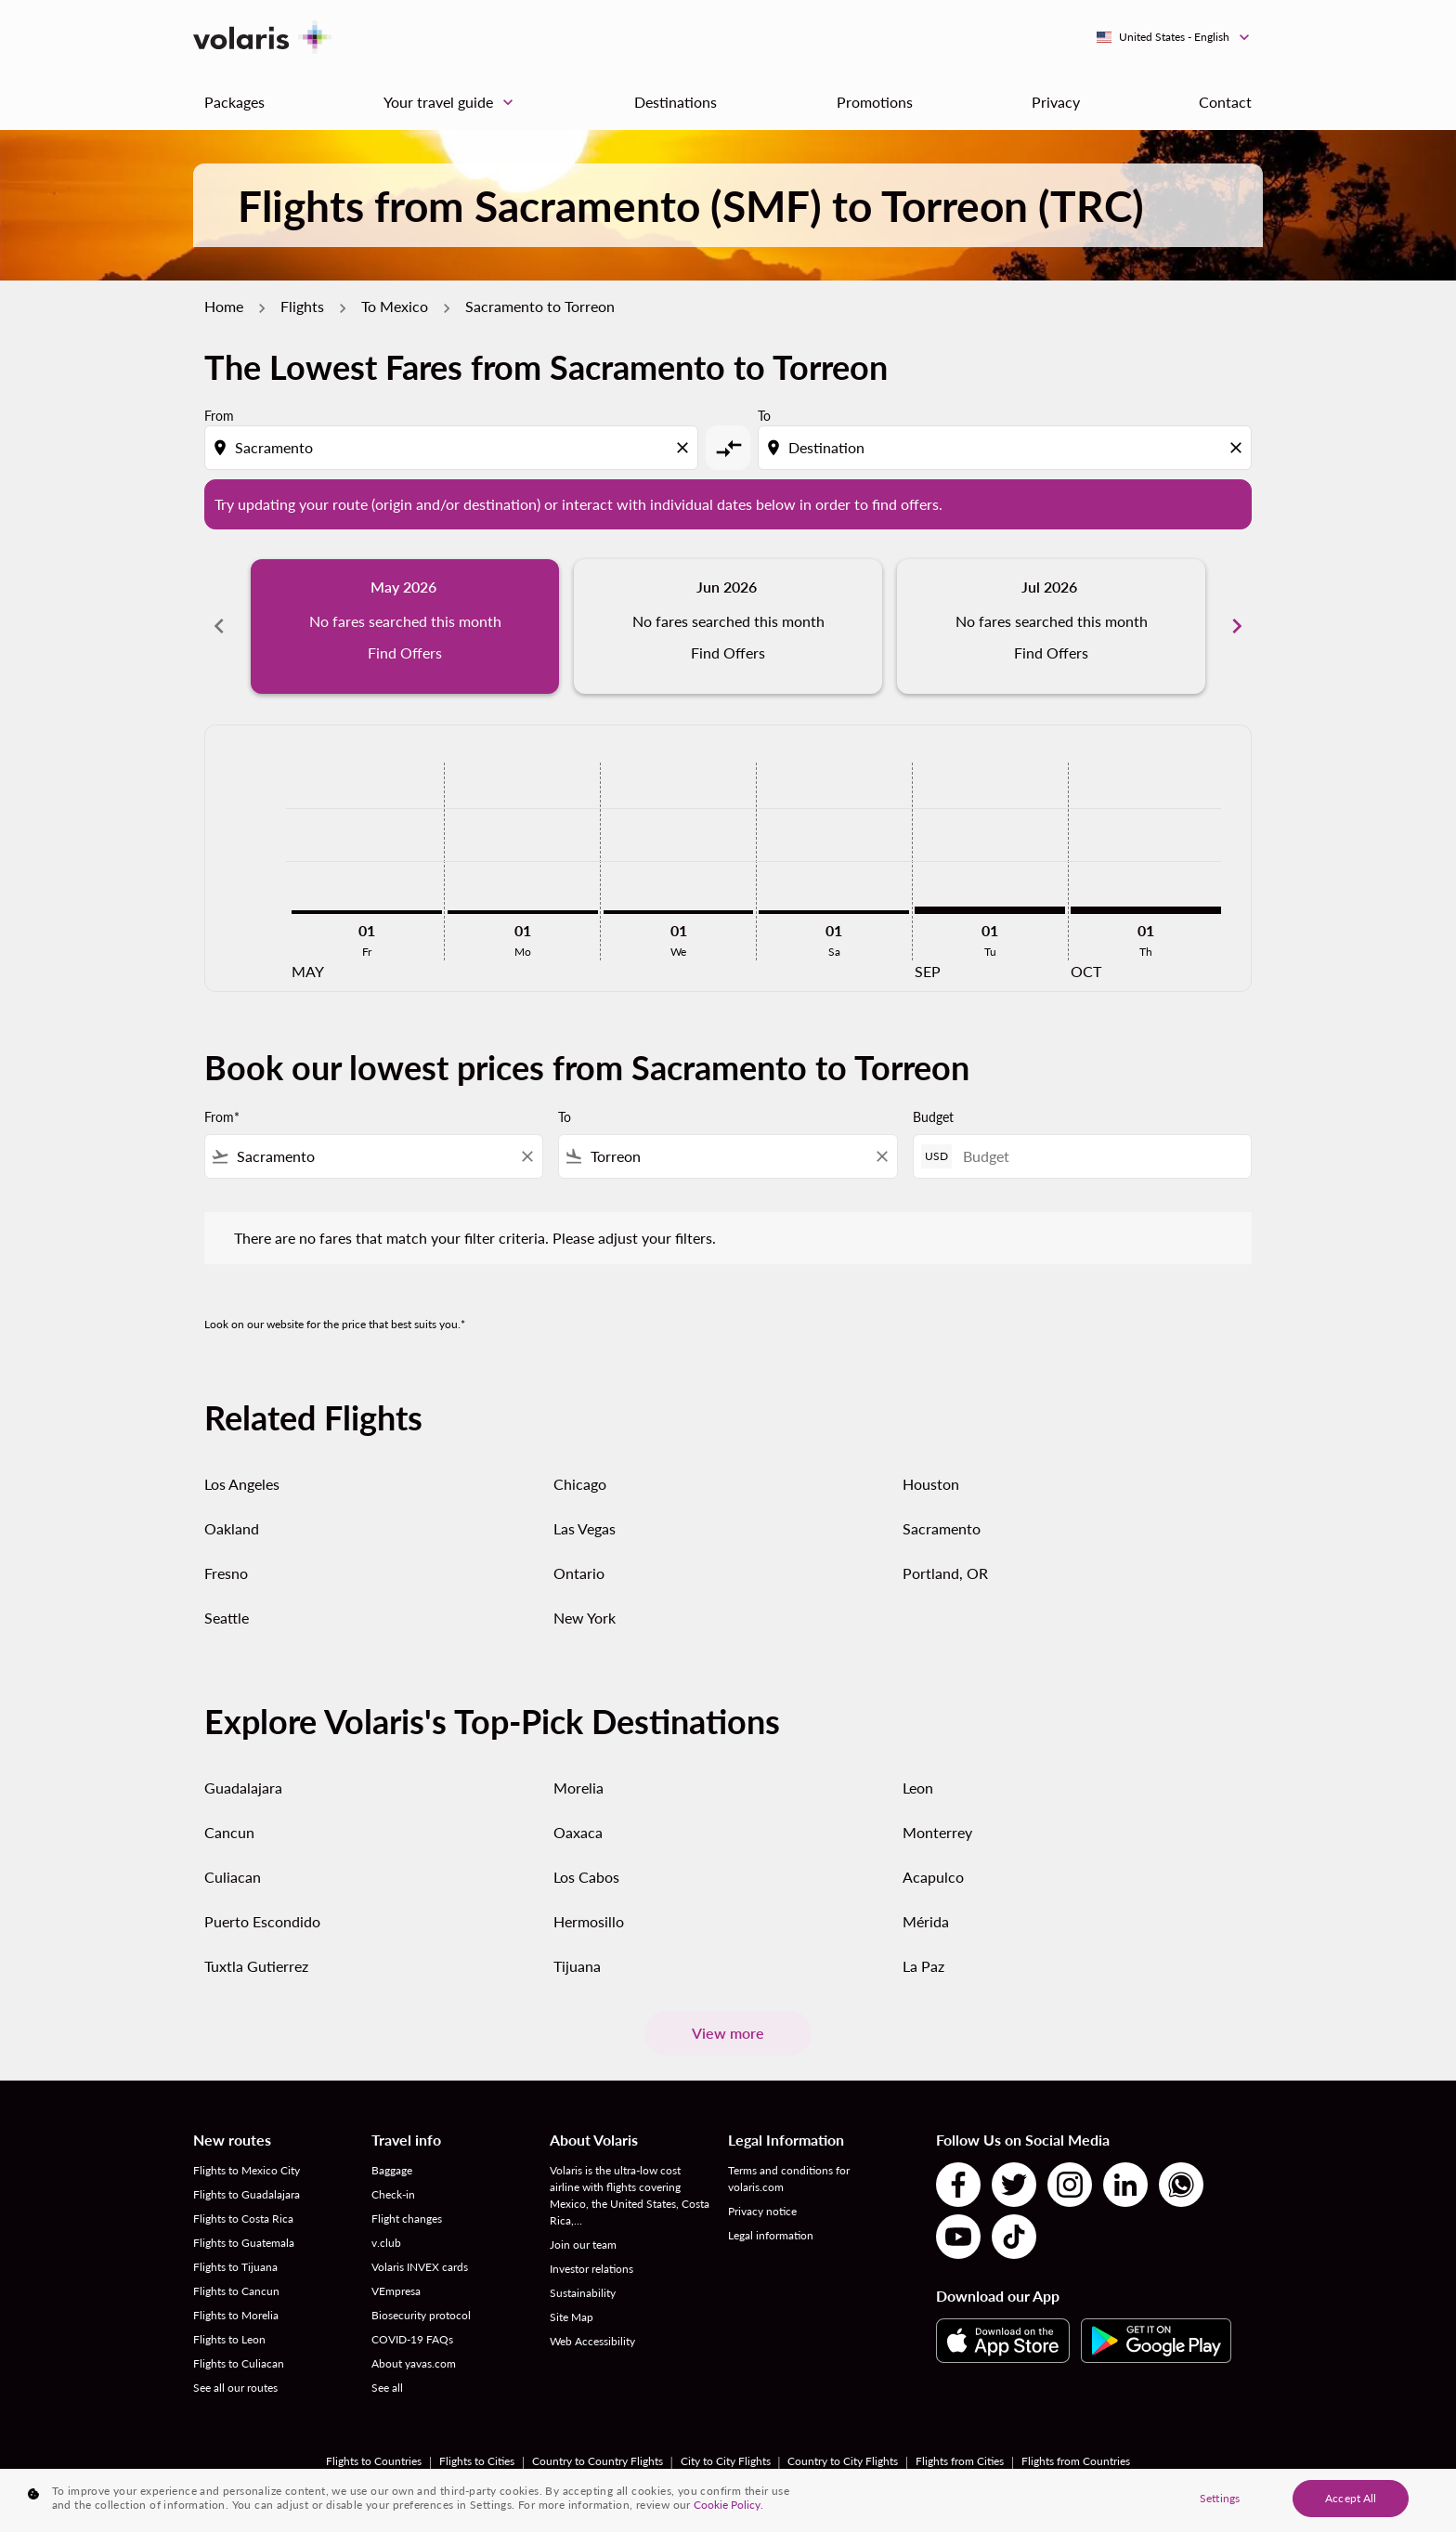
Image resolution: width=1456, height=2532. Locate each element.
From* (222, 1117)
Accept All (1350, 2498)
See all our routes (235, 2388)
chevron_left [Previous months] (219, 626)
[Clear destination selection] (1239, 447)
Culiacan (232, 1877)
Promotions (875, 102)
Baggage (391, 2170)
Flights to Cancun (236, 2291)
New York (584, 1617)
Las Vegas (584, 1528)
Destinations (675, 102)
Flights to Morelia (236, 2315)
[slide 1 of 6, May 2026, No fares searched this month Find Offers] (405, 626)
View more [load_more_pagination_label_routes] (728, 2033)
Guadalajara (243, 1787)
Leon (918, 1787)
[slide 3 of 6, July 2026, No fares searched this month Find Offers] (1051, 626)
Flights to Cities (476, 2461)
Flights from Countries (1075, 2461)
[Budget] (1098, 1156)
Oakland (231, 1528)
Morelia (578, 1787)
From (219, 416)
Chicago (579, 1484)
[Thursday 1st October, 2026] (1146, 910)
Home (223, 306)
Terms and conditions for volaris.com (789, 2178)
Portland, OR (945, 1573)
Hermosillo (588, 1921)
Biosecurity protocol (421, 2315)
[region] (728, 2500)
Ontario (578, 1573)
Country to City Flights (842, 2461)
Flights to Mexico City (246, 2170)
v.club (386, 2243)
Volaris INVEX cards (419, 2267)
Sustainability (583, 2293)
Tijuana (577, 1966)
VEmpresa (396, 2291)
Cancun (229, 1832)
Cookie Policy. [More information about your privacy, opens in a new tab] (728, 2505)
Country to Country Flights (597, 2461)
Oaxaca (578, 1832)
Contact (1225, 102)
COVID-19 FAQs (412, 2339)
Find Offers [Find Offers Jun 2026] (728, 652)
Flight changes (406, 2218)
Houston (931, 1484)
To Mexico (394, 306)
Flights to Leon (229, 2339)
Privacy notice (762, 2211)
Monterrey (937, 1832)
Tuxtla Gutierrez (256, 1966)
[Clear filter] (526, 1156)
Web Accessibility (592, 2341)
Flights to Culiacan (238, 2363)
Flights (302, 306)
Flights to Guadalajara (246, 2194)
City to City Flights (726, 2461)
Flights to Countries (374, 2461)
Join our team (583, 2244)
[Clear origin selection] (685, 447)
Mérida (926, 1921)
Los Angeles (242, 1484)
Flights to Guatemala (243, 2243)
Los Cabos (586, 1877)
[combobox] (453, 448)
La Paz (923, 1966)
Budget (933, 1117)
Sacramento (942, 1528)
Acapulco (933, 1877)
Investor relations (591, 2269)
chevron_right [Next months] (1237, 626)
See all (387, 2388)
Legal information (770, 2235)
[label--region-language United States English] (1174, 37)
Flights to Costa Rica (243, 2218)
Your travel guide (453, 102)
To (764, 416)
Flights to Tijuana (235, 2267)
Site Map (571, 2317)
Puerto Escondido (262, 1921)
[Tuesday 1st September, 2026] (990, 910)
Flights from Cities (960, 2461)
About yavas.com (413, 2363)
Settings (1220, 2498)
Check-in (393, 2194)
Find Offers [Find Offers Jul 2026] (1051, 652)
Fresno (226, 1573)
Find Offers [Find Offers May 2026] (405, 652)
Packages (234, 102)
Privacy (1056, 102)
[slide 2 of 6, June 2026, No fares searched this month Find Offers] (728, 626)
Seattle (226, 1617)
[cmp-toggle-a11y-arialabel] (728, 447)
